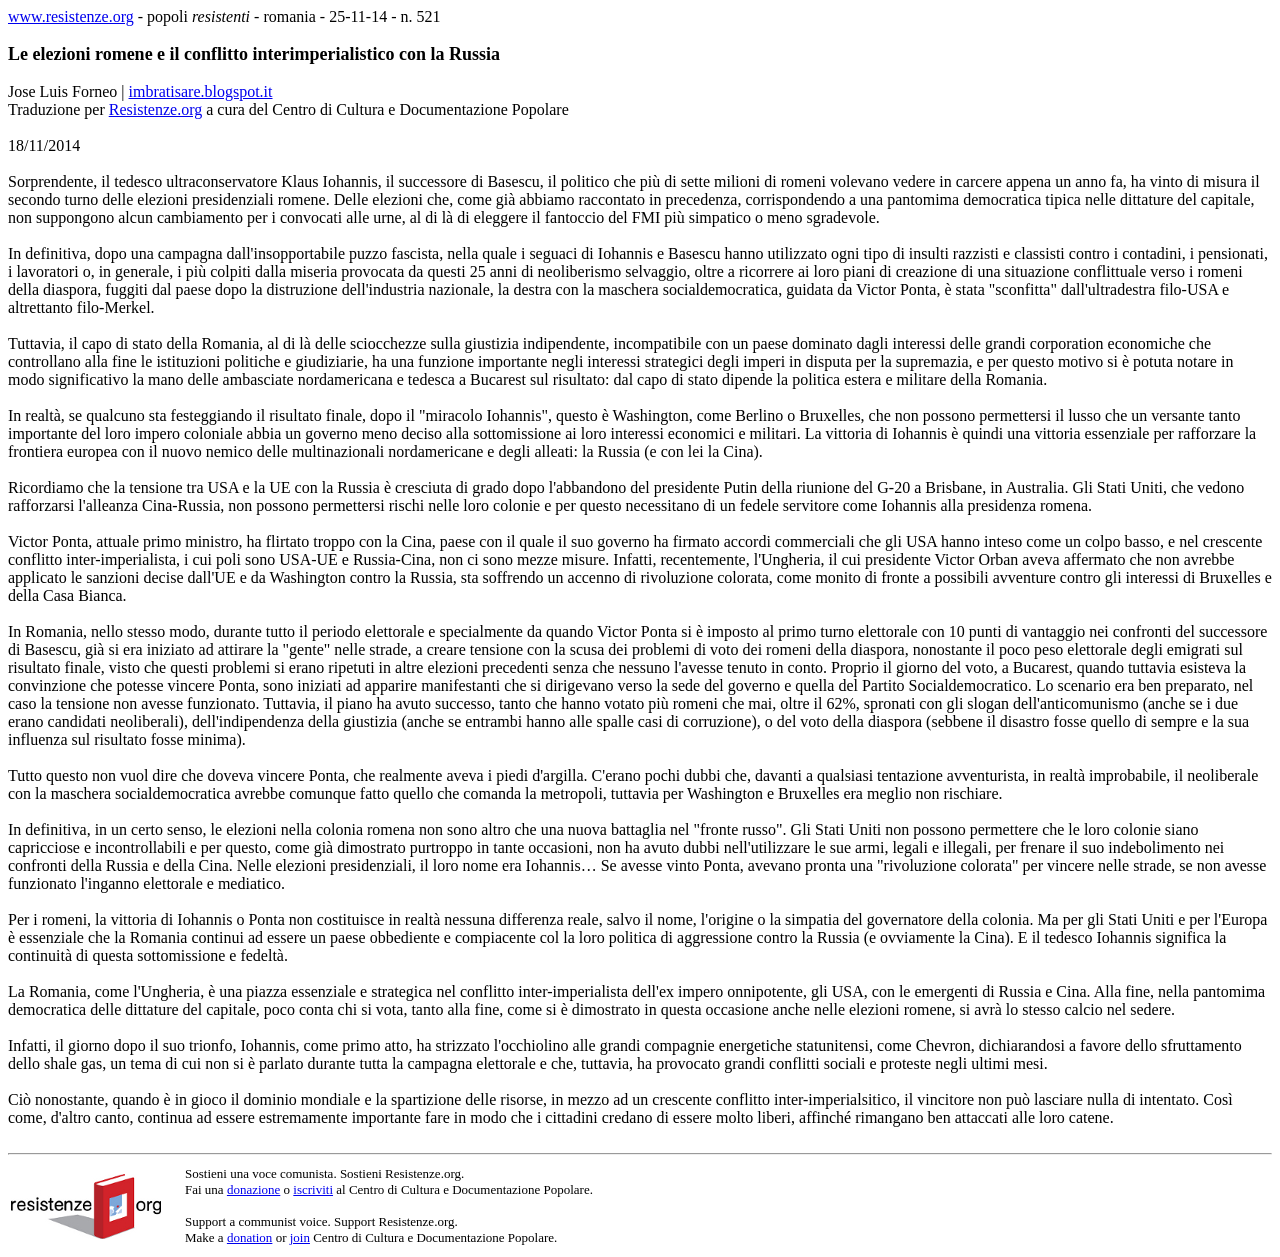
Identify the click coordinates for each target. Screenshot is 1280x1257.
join (300, 1237)
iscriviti (313, 1189)
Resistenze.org (155, 109)
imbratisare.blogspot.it (201, 91)
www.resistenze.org (71, 16)
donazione (253, 1189)
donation (250, 1237)
